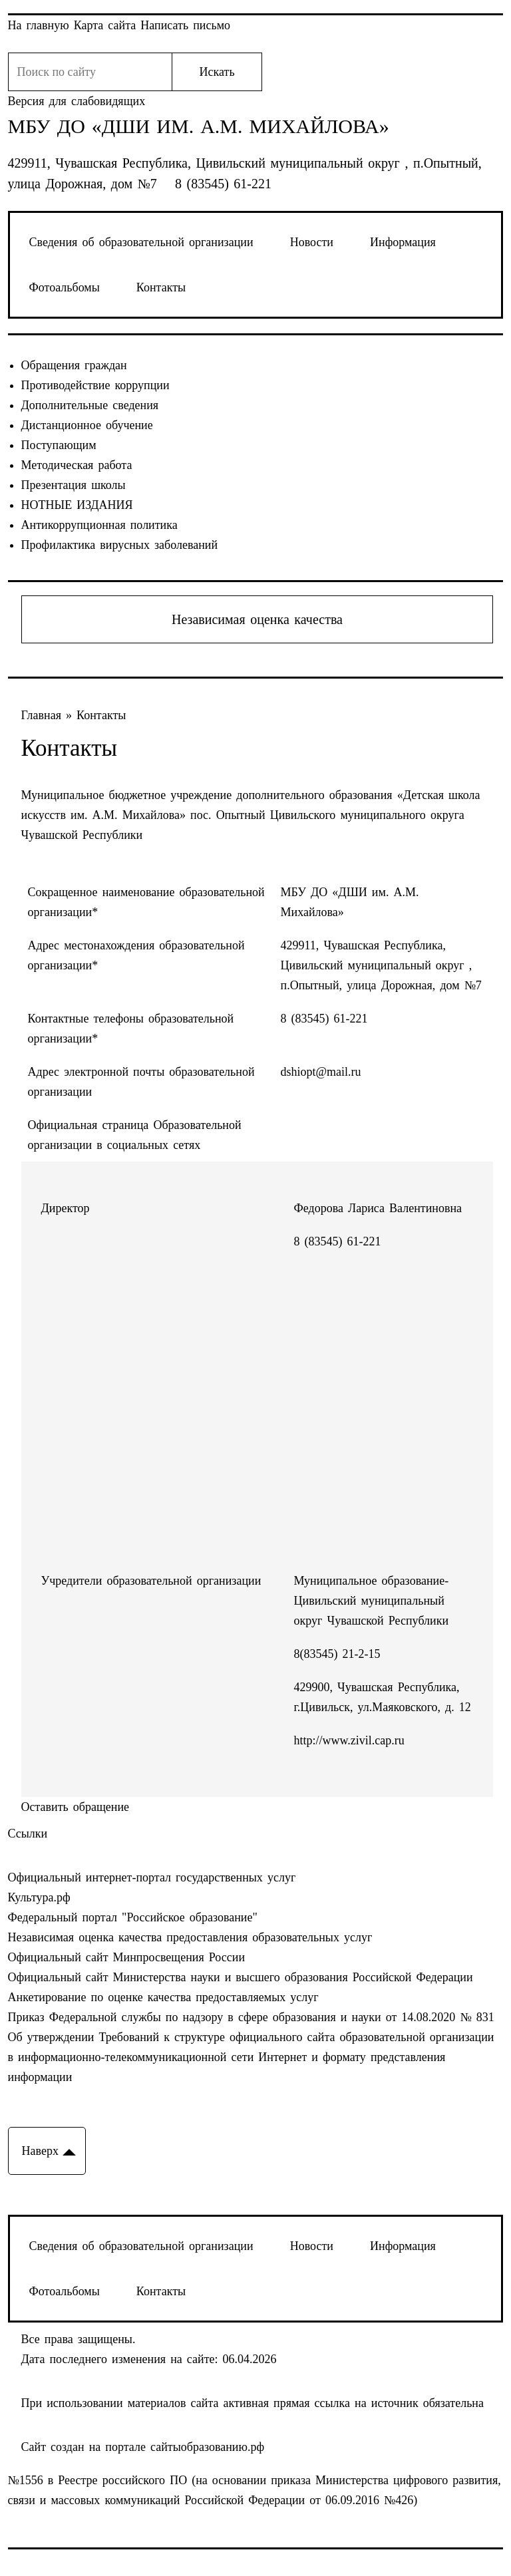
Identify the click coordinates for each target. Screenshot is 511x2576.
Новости (311, 242)
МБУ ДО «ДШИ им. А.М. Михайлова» (198, 126)
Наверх (40, 2151)
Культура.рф (39, 1897)
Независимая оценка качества (257, 619)
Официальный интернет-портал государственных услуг (152, 1877)
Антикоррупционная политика (99, 525)
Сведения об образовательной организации (141, 242)
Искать (217, 72)
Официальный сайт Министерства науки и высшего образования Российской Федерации (240, 1977)
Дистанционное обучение (87, 425)
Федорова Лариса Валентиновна (378, 1208)
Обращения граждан (74, 365)
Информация (403, 242)
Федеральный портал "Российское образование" (132, 1917)
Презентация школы (73, 485)
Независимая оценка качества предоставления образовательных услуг (190, 1937)
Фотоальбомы (64, 287)
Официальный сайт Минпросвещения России (127, 1957)
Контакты (161, 287)
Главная (44, 715)
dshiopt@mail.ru (321, 1071)
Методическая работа (76, 465)
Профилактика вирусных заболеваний (119, 545)
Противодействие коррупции (95, 385)
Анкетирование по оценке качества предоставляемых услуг (163, 1997)
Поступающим (58, 445)
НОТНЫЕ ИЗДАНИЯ (77, 505)
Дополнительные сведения (90, 405)
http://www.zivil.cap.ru (349, 1740)
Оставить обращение (75, 1807)
